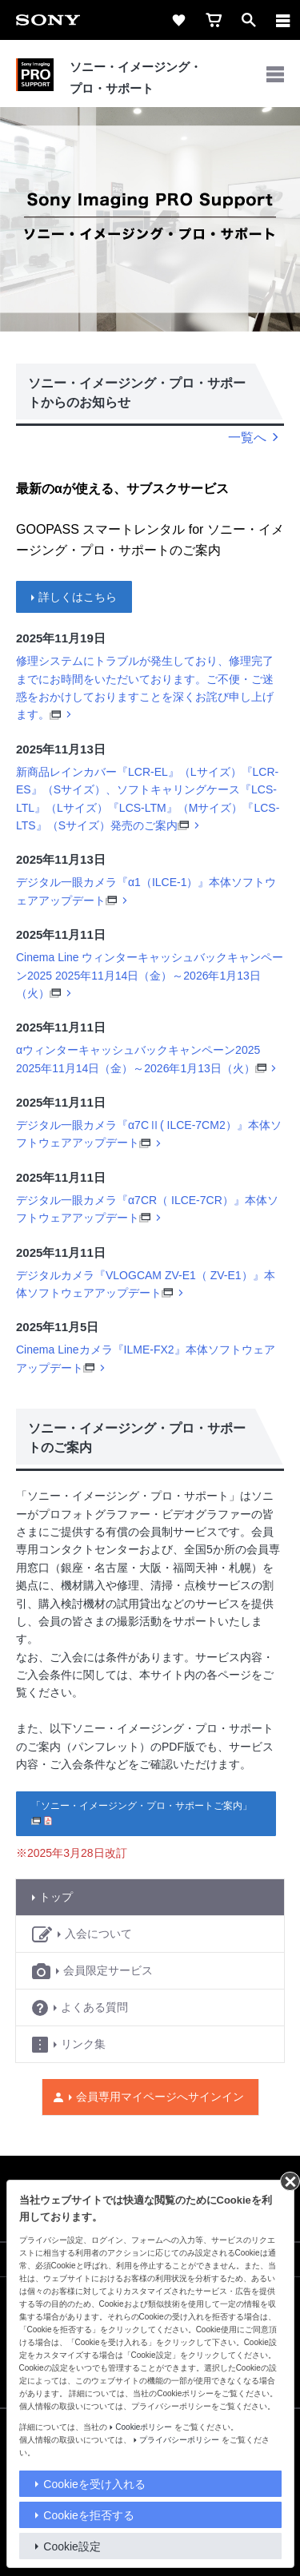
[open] (248, 20)
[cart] (213, 20)
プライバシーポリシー (179, 2439)
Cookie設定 (72, 2546)
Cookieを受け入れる (94, 2484)
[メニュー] (283, 20)
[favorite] (178, 20)
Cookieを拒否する (88, 2515)
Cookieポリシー (143, 2427)
